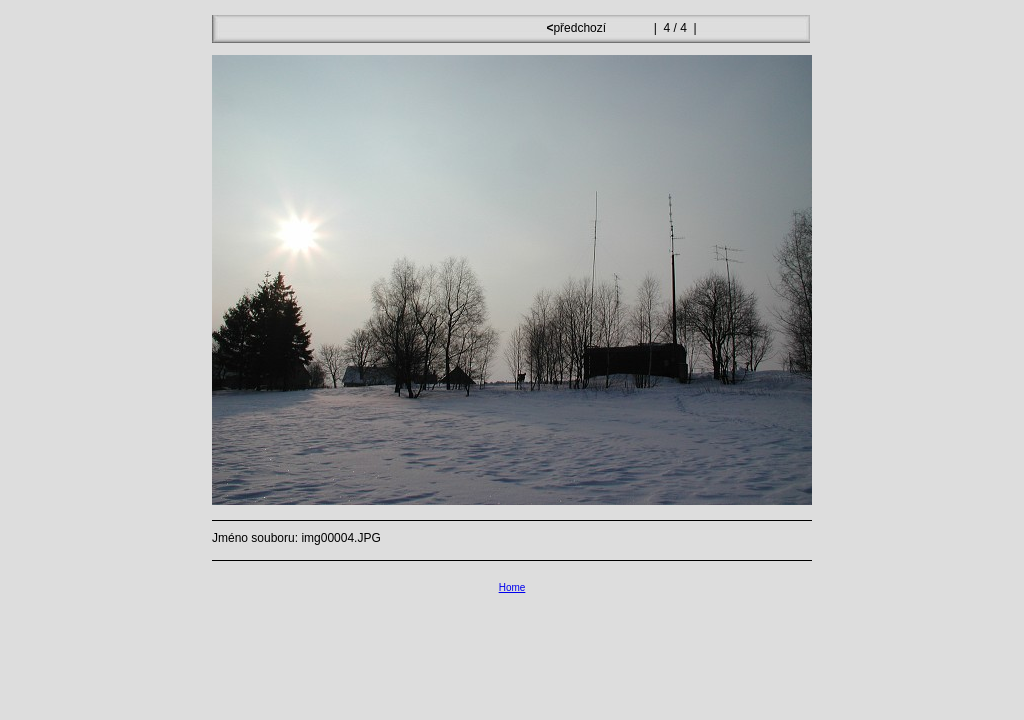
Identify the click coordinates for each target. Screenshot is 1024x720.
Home (512, 587)
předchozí (577, 28)
